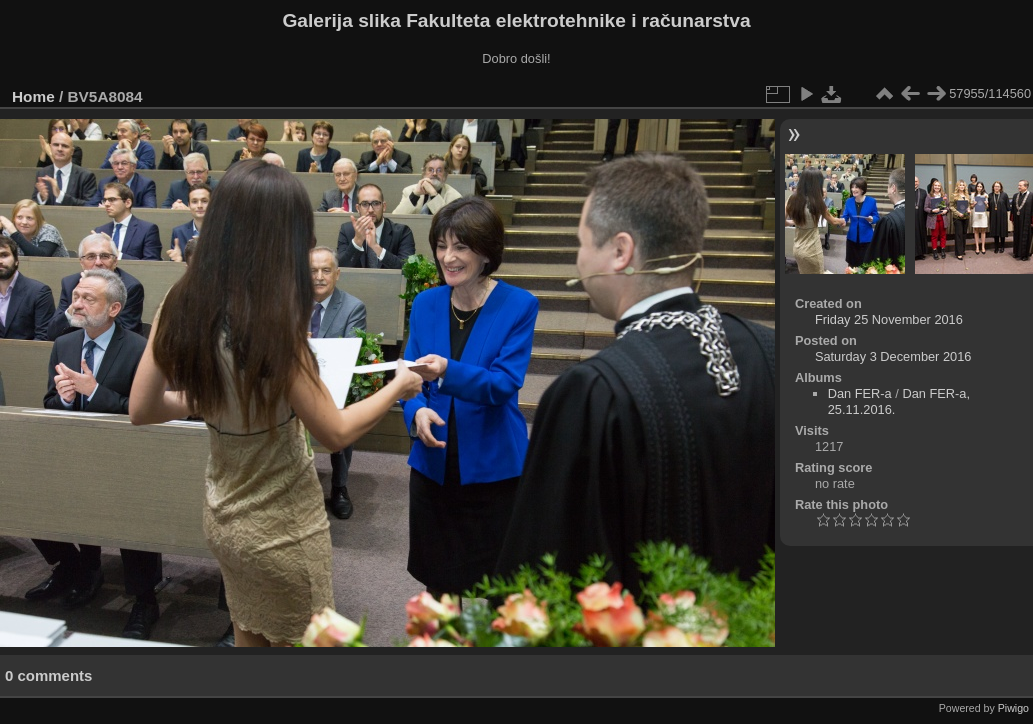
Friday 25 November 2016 (889, 319)
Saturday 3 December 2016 (893, 356)
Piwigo (1013, 708)
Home (33, 96)
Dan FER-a (860, 393)
